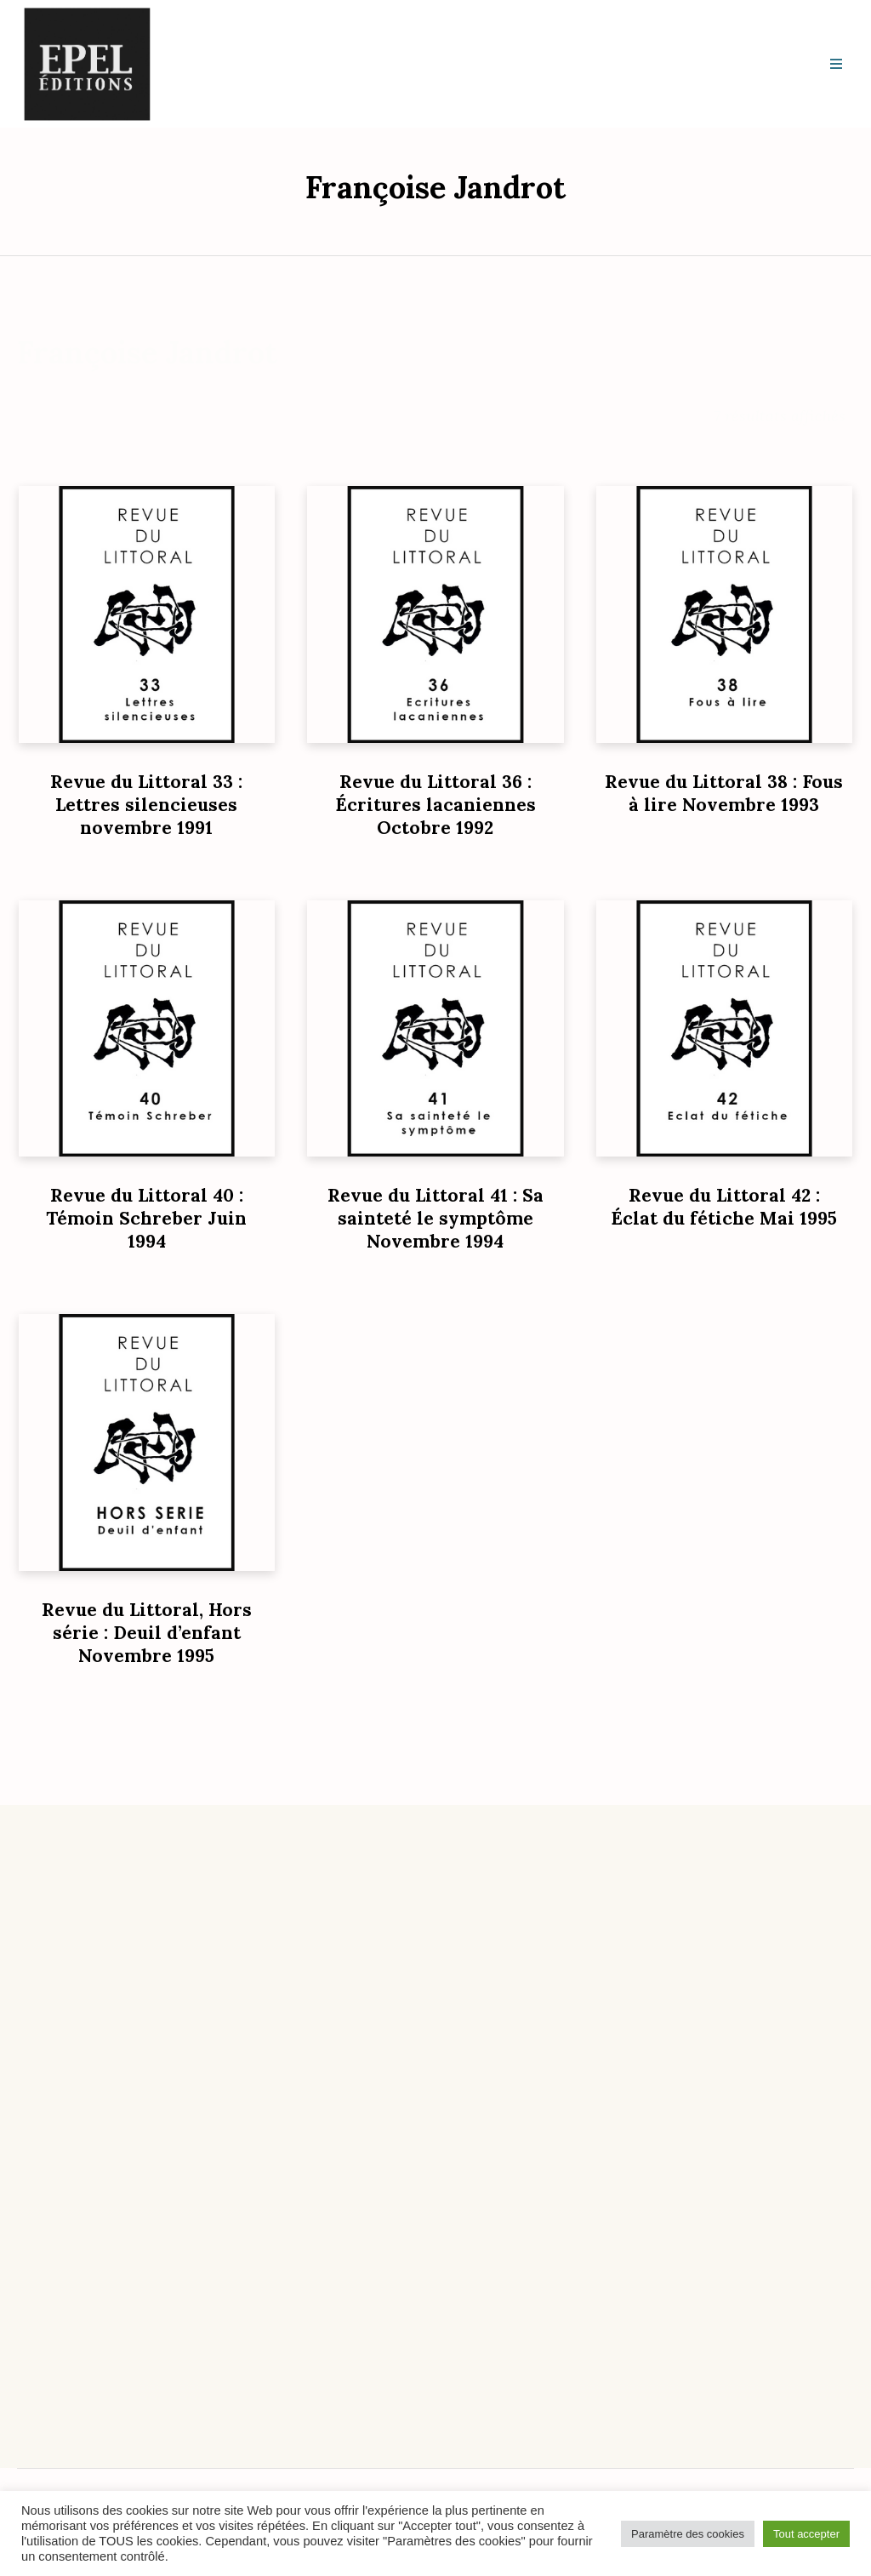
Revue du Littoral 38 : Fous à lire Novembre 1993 (724, 793)
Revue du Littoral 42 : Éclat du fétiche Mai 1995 (724, 1207)
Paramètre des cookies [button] (687, 2533)
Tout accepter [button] (806, 2533)
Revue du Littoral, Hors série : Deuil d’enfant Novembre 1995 (147, 1632)
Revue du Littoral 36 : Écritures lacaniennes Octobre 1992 (435, 804)
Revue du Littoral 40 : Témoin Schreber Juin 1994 (146, 1218)
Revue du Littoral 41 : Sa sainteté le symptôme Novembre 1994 (435, 1218)
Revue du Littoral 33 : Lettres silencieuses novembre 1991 (146, 804)
